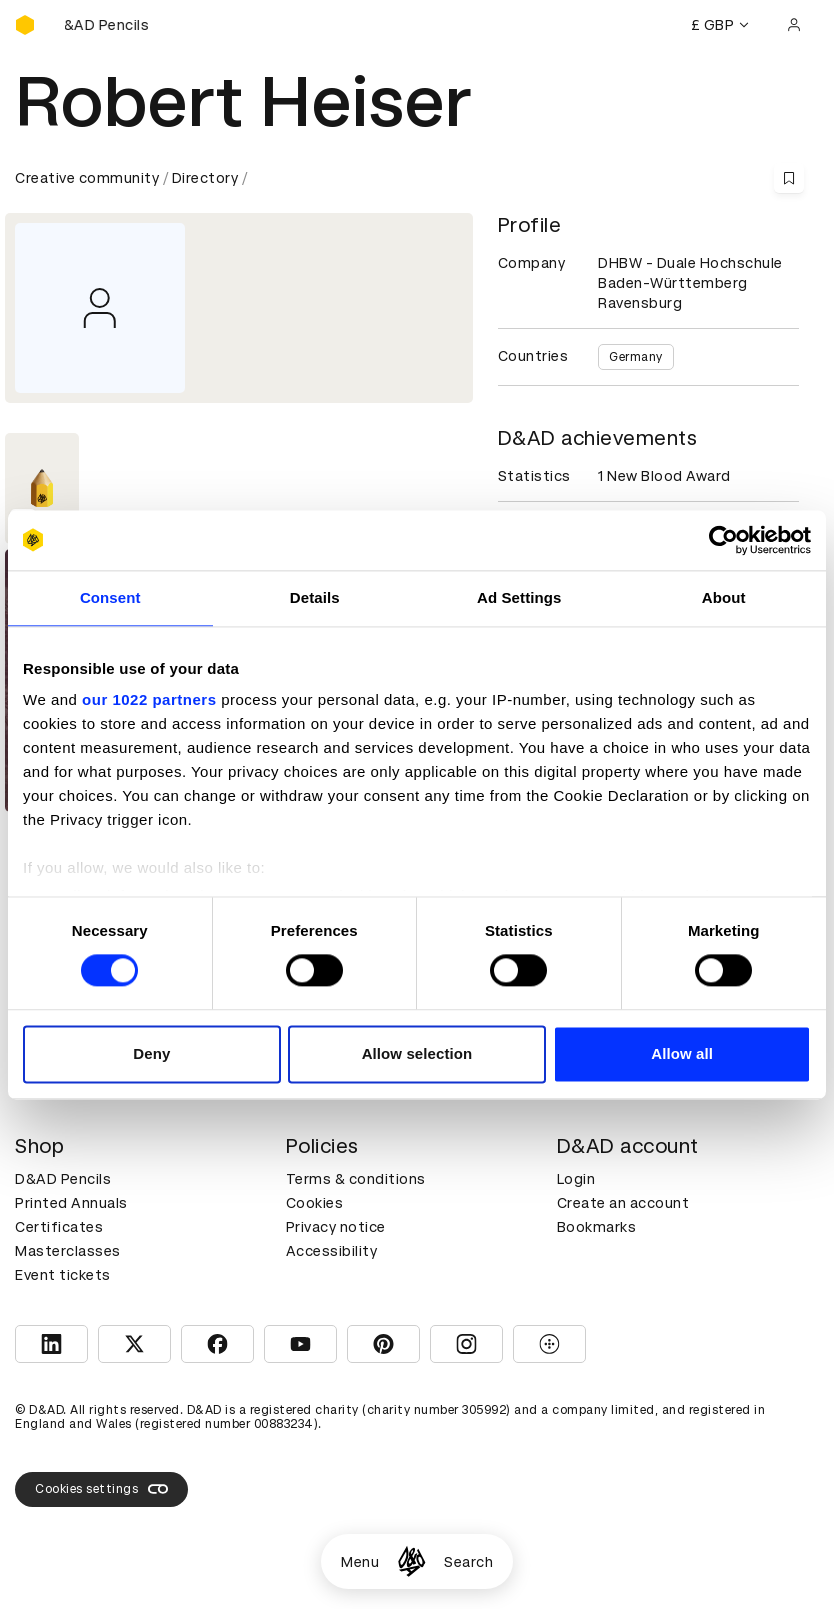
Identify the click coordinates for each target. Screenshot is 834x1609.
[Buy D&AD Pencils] (115, 25)
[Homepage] (411, 1561)
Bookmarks (597, 1227)
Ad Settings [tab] (519, 597)
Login (576, 1179)
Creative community (87, 178)
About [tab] (724, 597)
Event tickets (63, 1275)
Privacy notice (336, 1227)
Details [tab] (315, 597)
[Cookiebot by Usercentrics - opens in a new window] (723, 540)
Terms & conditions (356, 1179)
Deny (151, 1053)
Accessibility (332, 1251)
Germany (636, 357)
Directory (205, 178)
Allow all (682, 1053)
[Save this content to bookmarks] (789, 178)
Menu (360, 1562)
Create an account (623, 1203)
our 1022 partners (149, 699)
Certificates (59, 1227)
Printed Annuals (71, 1203)
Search (468, 1562)
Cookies (315, 1203)
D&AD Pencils (63, 1179)
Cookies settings (101, 1489)
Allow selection (417, 1053)
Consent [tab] (110, 597)
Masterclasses (68, 1251)
